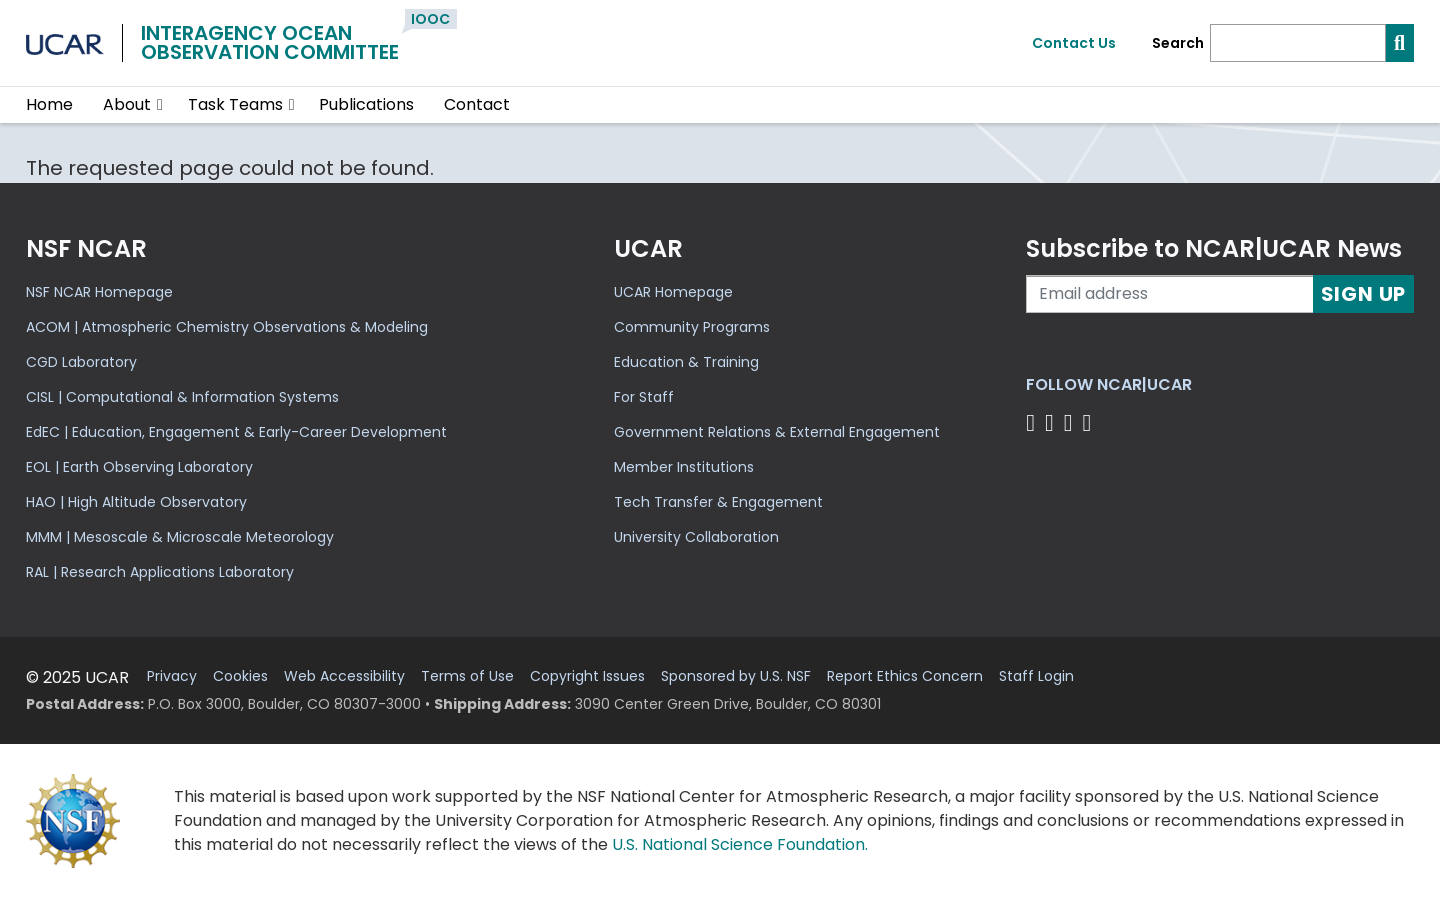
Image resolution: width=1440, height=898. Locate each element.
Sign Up (1364, 294)
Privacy (172, 676)
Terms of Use (467, 676)
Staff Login (1036, 676)
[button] (160, 105)
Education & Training (686, 362)
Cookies (240, 676)
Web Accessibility (344, 676)
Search (1178, 43)
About (127, 104)
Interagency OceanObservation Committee (270, 42)
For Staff (644, 397)
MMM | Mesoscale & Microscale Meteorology (180, 537)
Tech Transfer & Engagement (718, 502)
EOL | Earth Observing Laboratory (139, 467)
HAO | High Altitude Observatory (136, 502)
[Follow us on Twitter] (1052, 422)
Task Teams (235, 104)
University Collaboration (696, 537)
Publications (366, 104)
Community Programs (692, 327)
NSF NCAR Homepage (99, 292)
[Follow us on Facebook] (1033, 422)
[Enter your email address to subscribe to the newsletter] (1170, 294)
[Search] (1298, 43)
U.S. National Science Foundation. (740, 844)
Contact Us (1074, 43)
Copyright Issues (587, 676)
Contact (477, 104)
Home (49, 104)
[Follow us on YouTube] (1089, 422)
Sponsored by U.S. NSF (736, 676)
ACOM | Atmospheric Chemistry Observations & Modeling (227, 327)
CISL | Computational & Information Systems (182, 397)
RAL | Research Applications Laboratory (160, 572)
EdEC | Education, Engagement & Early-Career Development (236, 432)
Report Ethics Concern (905, 676)
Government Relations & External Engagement (777, 432)
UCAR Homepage (673, 292)
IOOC (430, 19)
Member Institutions (684, 467)
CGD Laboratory (81, 362)
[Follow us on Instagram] (1071, 422)
